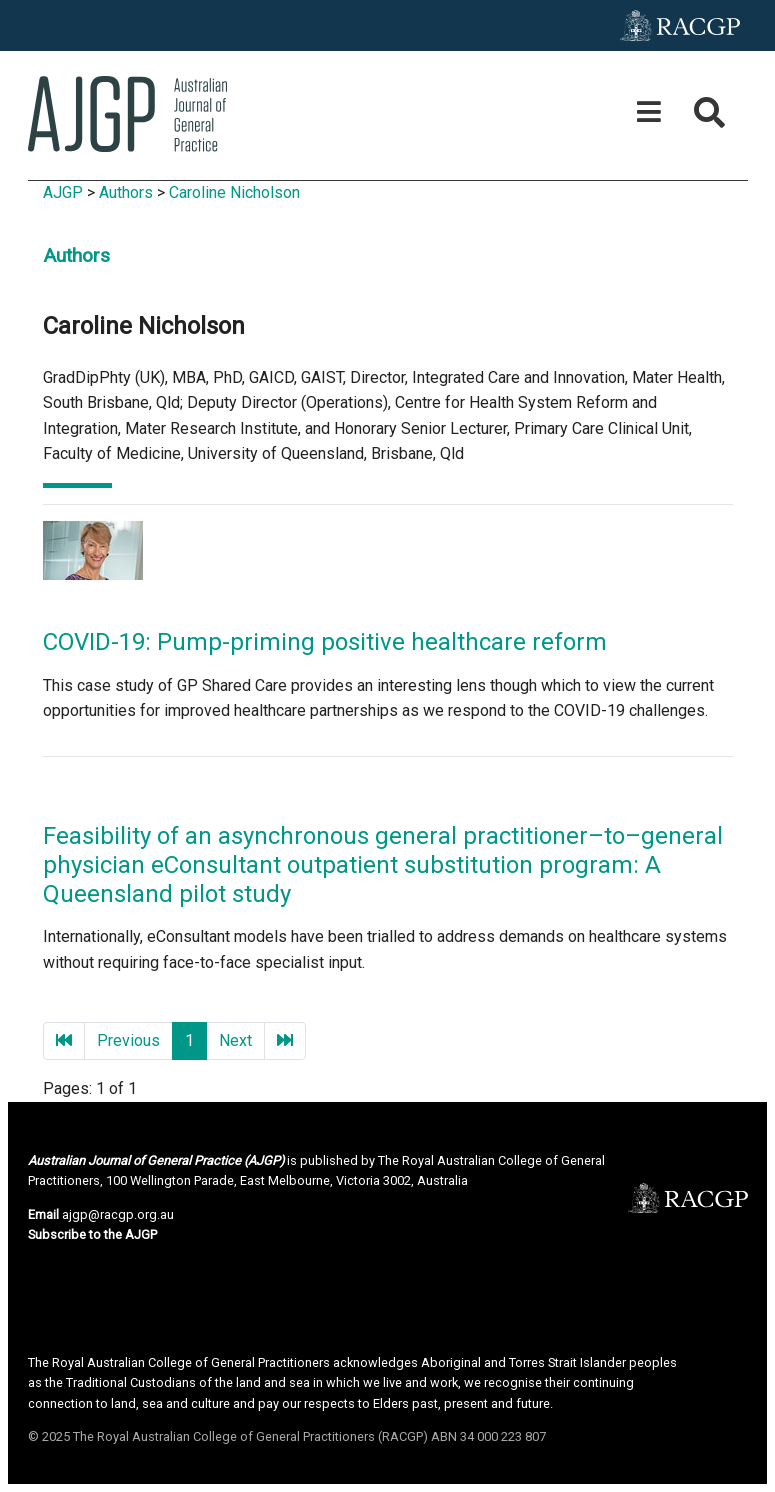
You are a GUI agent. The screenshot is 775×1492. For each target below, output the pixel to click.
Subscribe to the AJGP (92, 1234)
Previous (128, 1040)
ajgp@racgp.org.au (118, 1214)
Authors (126, 192)
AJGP (63, 192)
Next (235, 1040)
